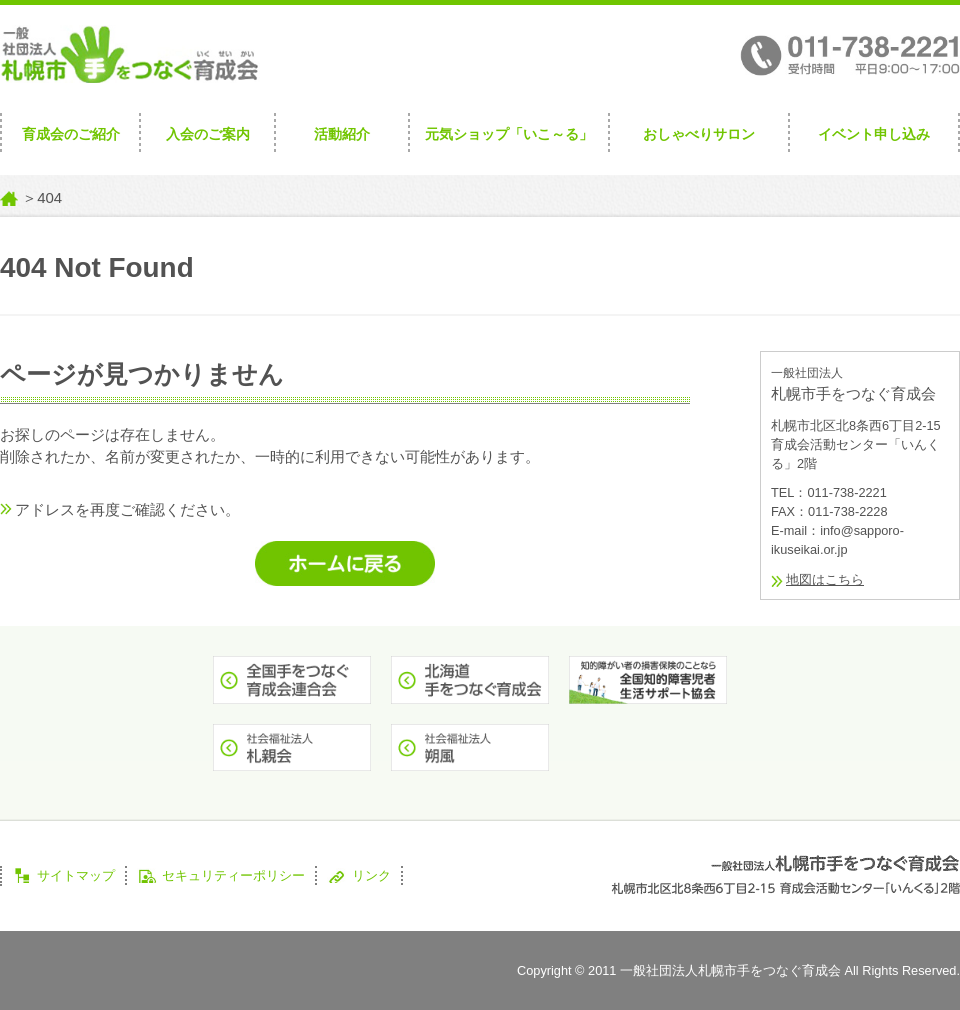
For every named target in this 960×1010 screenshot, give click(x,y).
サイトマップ (76, 875)
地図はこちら (825, 579)
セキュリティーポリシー (233, 875)
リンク (371, 875)
